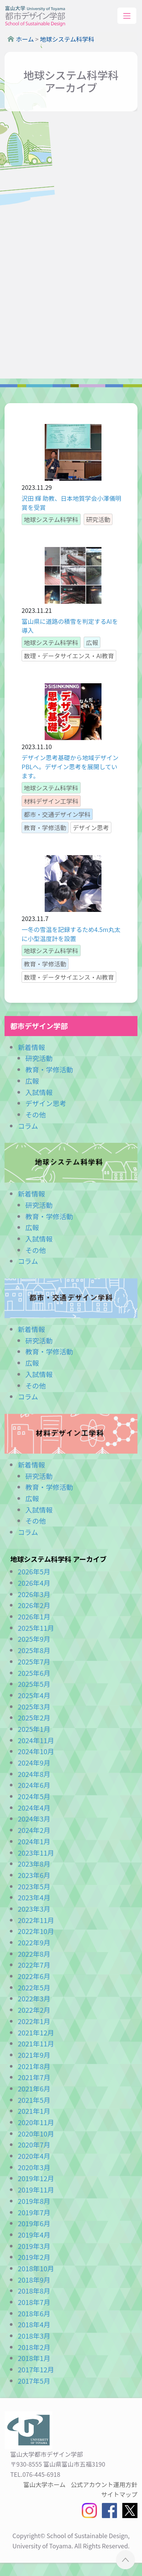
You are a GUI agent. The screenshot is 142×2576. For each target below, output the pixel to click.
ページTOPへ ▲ (125, 2559)
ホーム (25, 39)
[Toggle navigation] (126, 16)
